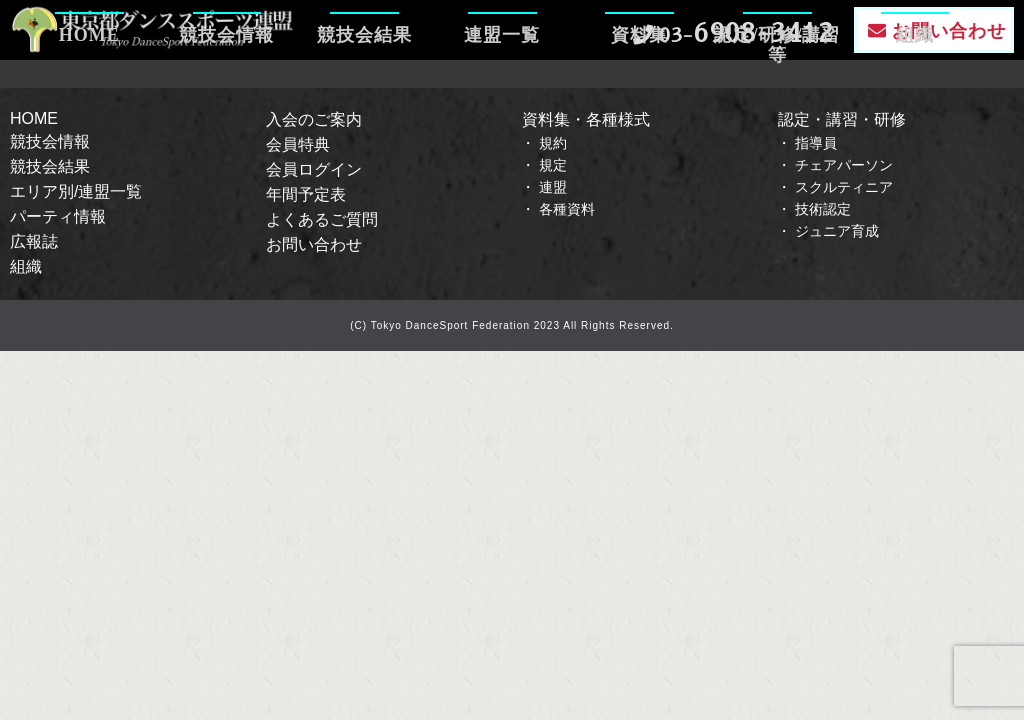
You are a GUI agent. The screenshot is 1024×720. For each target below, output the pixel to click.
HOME (89, 95)
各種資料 (567, 209)
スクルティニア (844, 187)
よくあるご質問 (322, 219)
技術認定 (823, 209)
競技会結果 (364, 95)
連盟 (553, 187)
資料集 (639, 95)
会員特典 (298, 144)
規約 (553, 143)
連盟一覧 (502, 95)
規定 (553, 165)
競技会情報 (226, 95)
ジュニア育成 (837, 231)
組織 (915, 95)
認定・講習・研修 (842, 119)
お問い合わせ (314, 244)
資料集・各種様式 (586, 119)
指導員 (816, 143)
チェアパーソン (844, 165)
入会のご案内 (314, 119)
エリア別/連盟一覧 (76, 191)
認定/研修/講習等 (777, 95)
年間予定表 (306, 194)
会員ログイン (314, 169)
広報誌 (34, 241)
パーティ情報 (58, 216)
